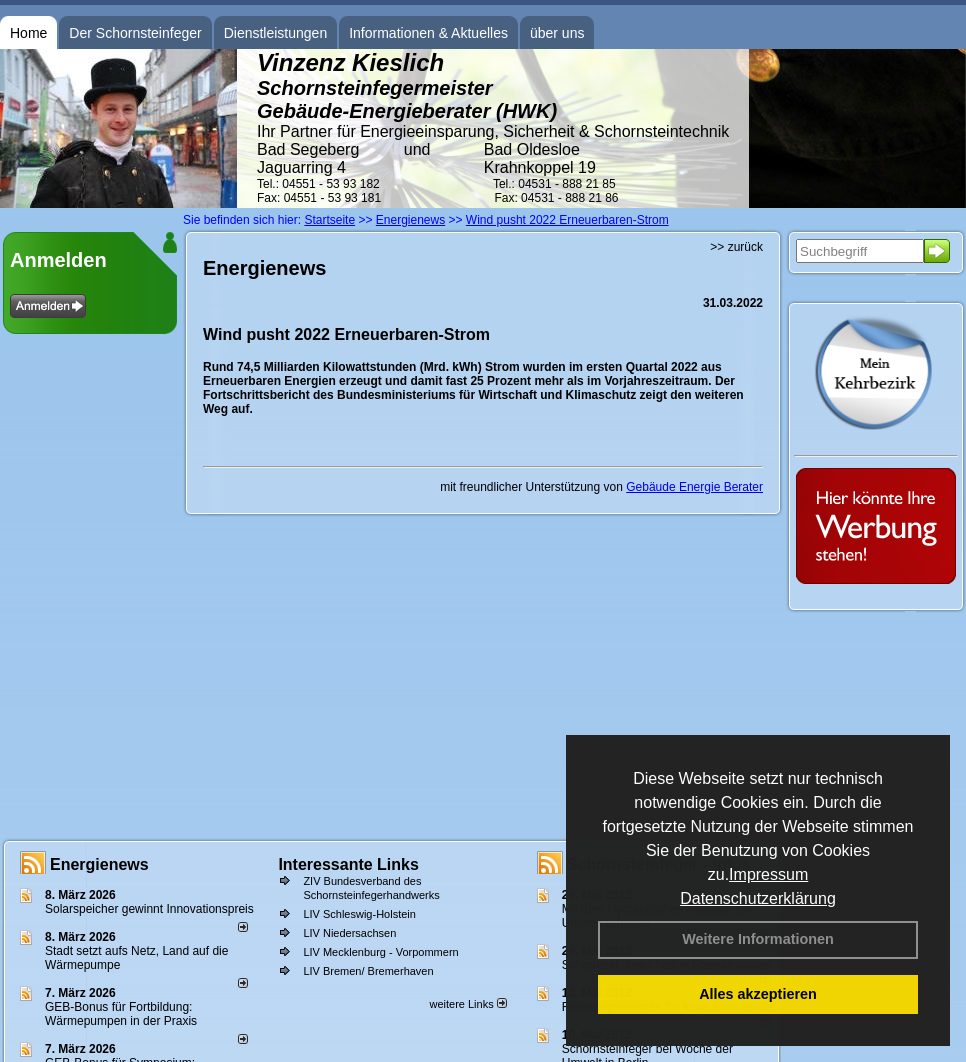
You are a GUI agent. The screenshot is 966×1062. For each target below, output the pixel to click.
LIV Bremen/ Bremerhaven (368, 971)
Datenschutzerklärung (758, 898)
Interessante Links (348, 864)
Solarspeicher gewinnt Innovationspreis (149, 909)
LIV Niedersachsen (349, 933)
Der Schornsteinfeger (135, 33)
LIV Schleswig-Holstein (359, 914)
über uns (557, 33)
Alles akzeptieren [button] (758, 994)
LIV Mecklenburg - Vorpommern (380, 952)
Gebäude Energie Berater (694, 487)
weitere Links (467, 1004)
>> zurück (736, 247)
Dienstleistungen (276, 33)
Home (28, 33)
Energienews (99, 864)
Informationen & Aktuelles (428, 33)
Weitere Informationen (758, 939)
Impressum (768, 874)
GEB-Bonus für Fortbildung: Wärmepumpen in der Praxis (121, 1014)
